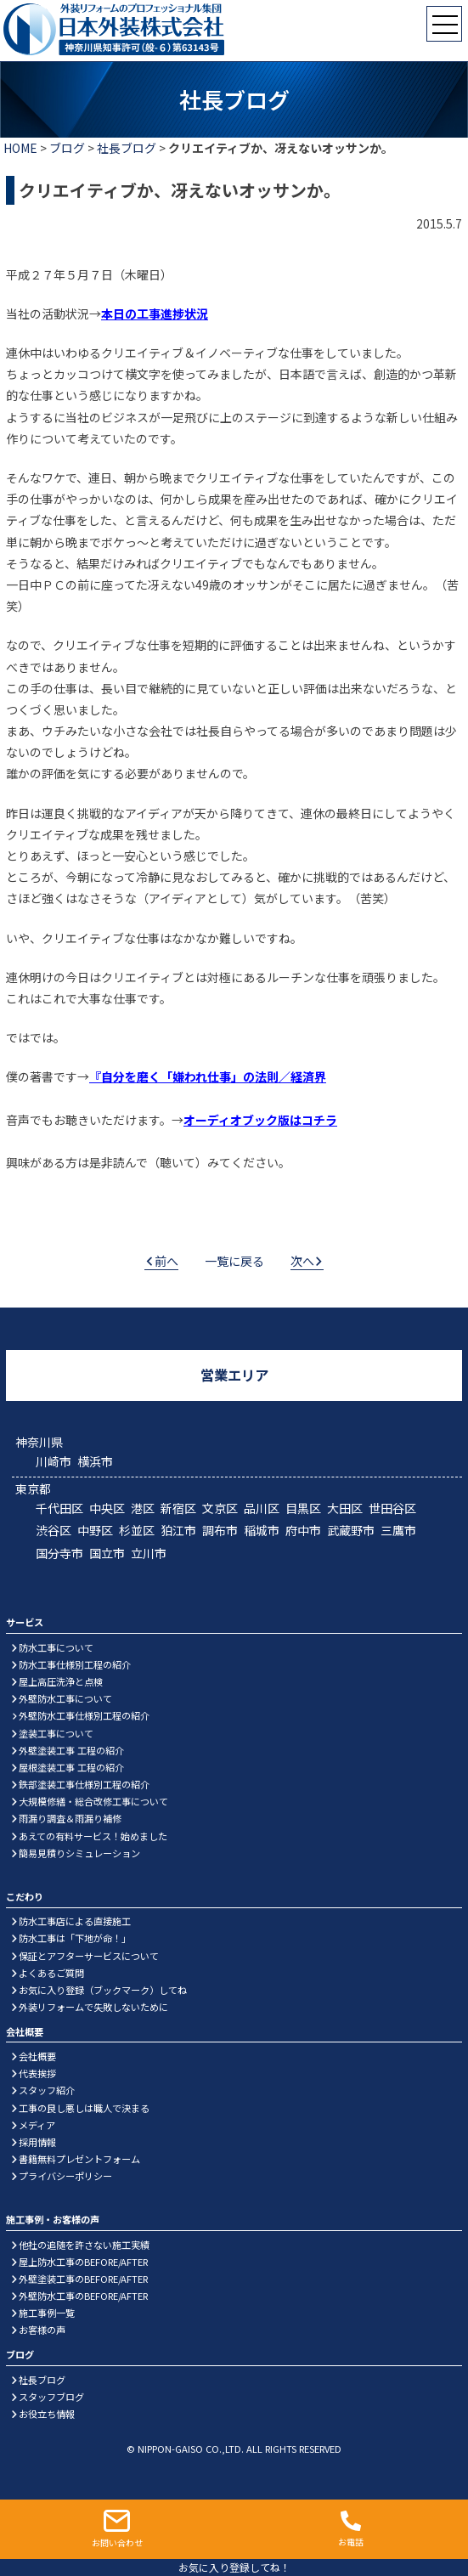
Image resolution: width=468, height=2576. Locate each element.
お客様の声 (42, 2329)
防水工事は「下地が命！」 (75, 1938)
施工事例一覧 (47, 2312)
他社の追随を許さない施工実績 (84, 2244)
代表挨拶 (37, 2073)
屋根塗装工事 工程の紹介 (71, 1767)
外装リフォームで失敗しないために (93, 2007)
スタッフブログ (51, 2397)
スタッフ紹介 (47, 2090)
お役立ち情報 (47, 2414)
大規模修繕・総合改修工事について (93, 1801)
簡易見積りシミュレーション (79, 1853)
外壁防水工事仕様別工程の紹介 (84, 1715)
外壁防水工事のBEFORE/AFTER (83, 2295)
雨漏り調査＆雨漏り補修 (70, 1818)
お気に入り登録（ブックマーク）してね (103, 1990)
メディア (37, 2125)
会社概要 (37, 2056)
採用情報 (37, 2142)
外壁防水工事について (65, 1698)
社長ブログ (126, 147)
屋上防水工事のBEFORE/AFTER (83, 2261)
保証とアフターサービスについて (89, 1956)
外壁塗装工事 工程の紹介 (71, 1750)
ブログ (67, 147)
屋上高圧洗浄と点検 (61, 1681)
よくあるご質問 (51, 1973)
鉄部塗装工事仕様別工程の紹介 (84, 1784)
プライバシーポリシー (65, 2176)
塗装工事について (56, 1733)
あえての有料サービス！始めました (93, 1836)
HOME (20, 147)
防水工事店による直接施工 (75, 1921)
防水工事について (56, 1647)
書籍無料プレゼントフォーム (79, 2159)
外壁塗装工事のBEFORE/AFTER (83, 2278)
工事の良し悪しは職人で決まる (84, 2108)
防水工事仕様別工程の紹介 (75, 1664)
